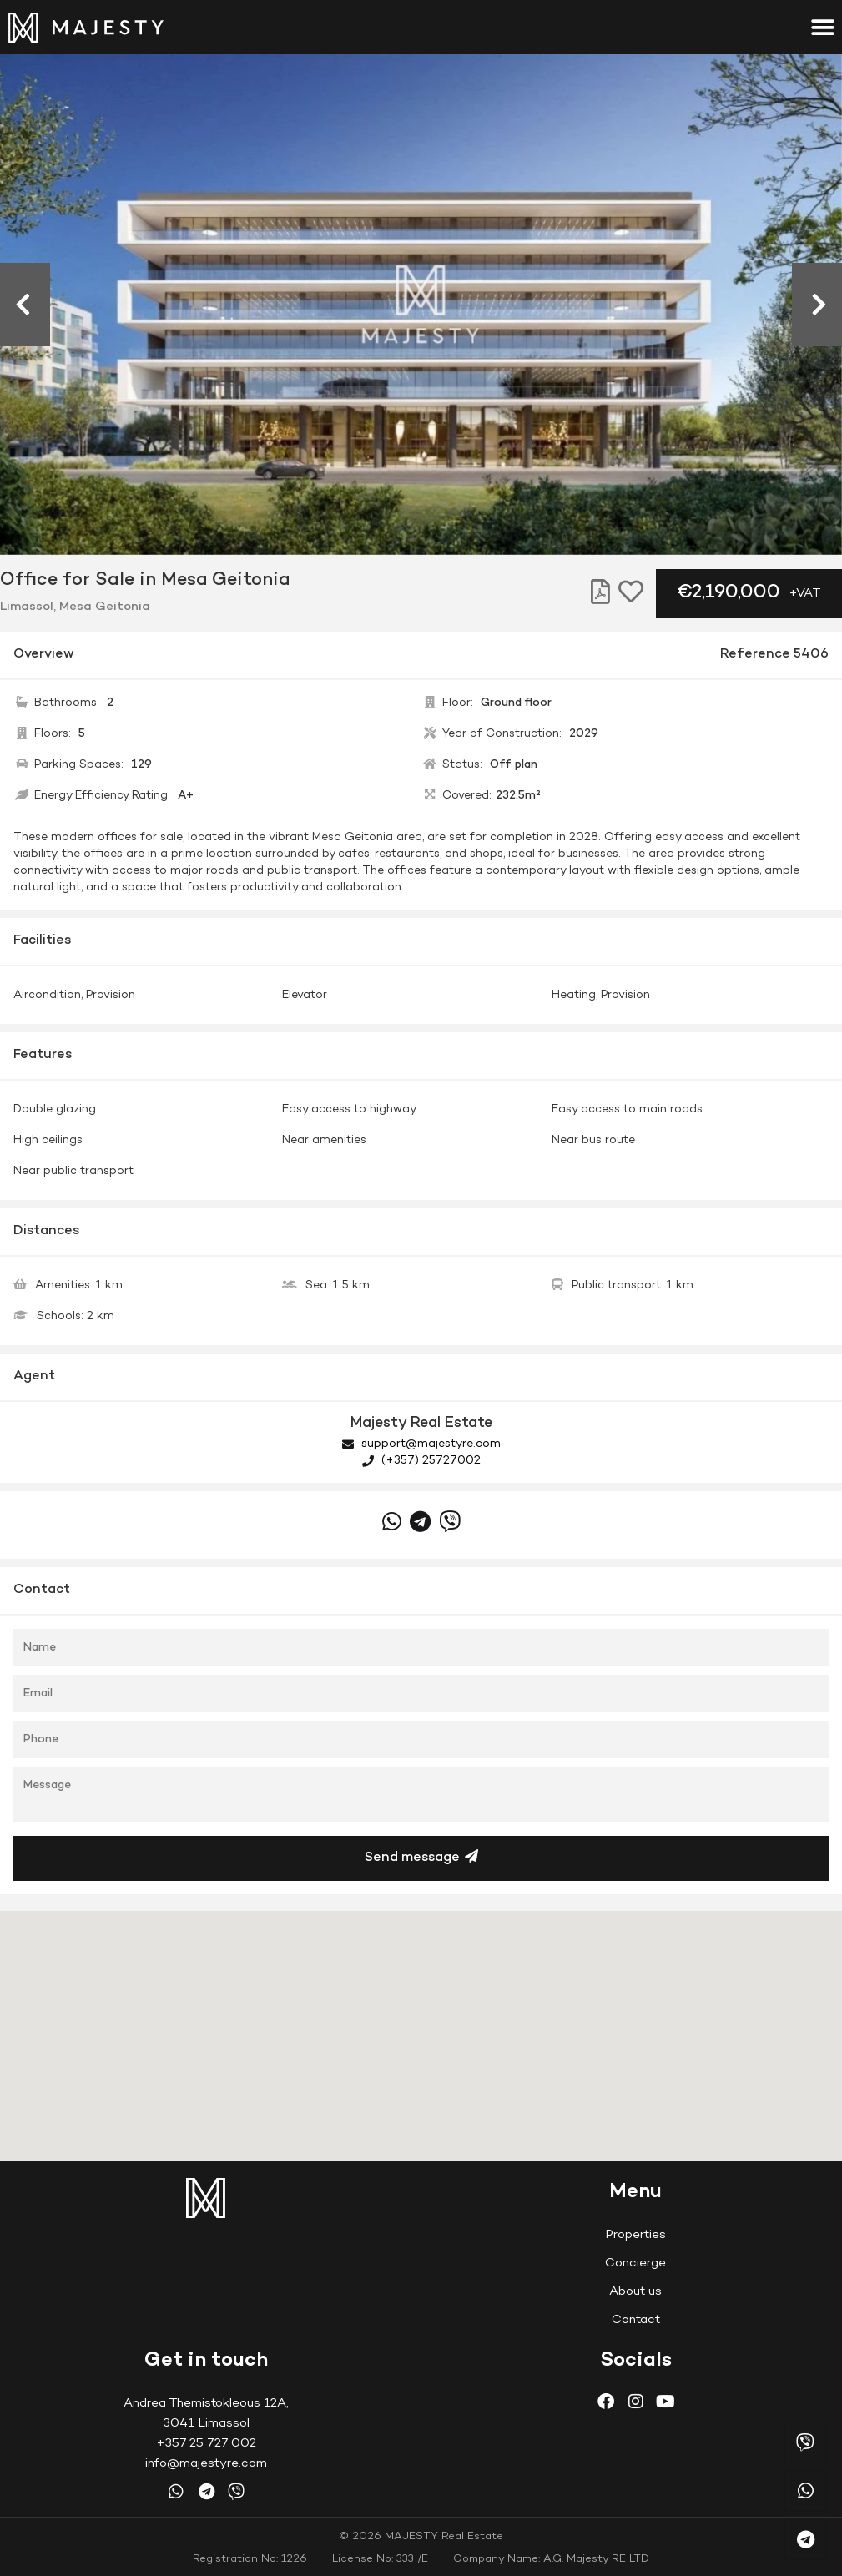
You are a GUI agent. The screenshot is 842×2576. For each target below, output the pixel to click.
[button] (823, 27)
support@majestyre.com (421, 1444)
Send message (421, 1857)
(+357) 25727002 (421, 1460)
